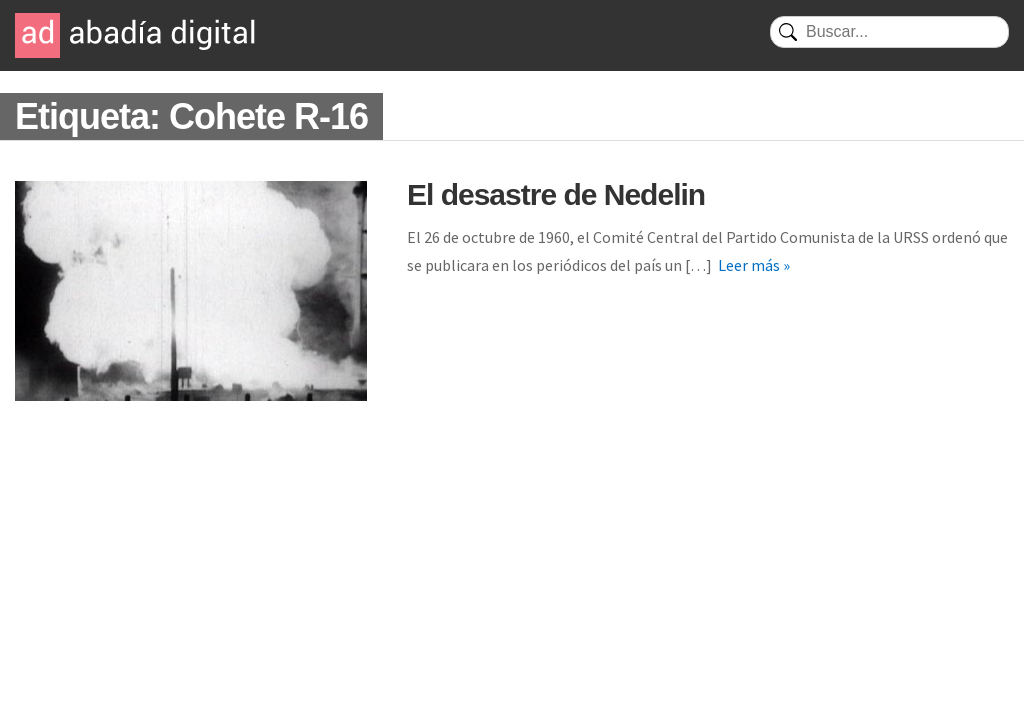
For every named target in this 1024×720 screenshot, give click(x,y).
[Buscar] (889, 32)
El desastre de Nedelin (556, 194)
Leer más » (754, 265)
